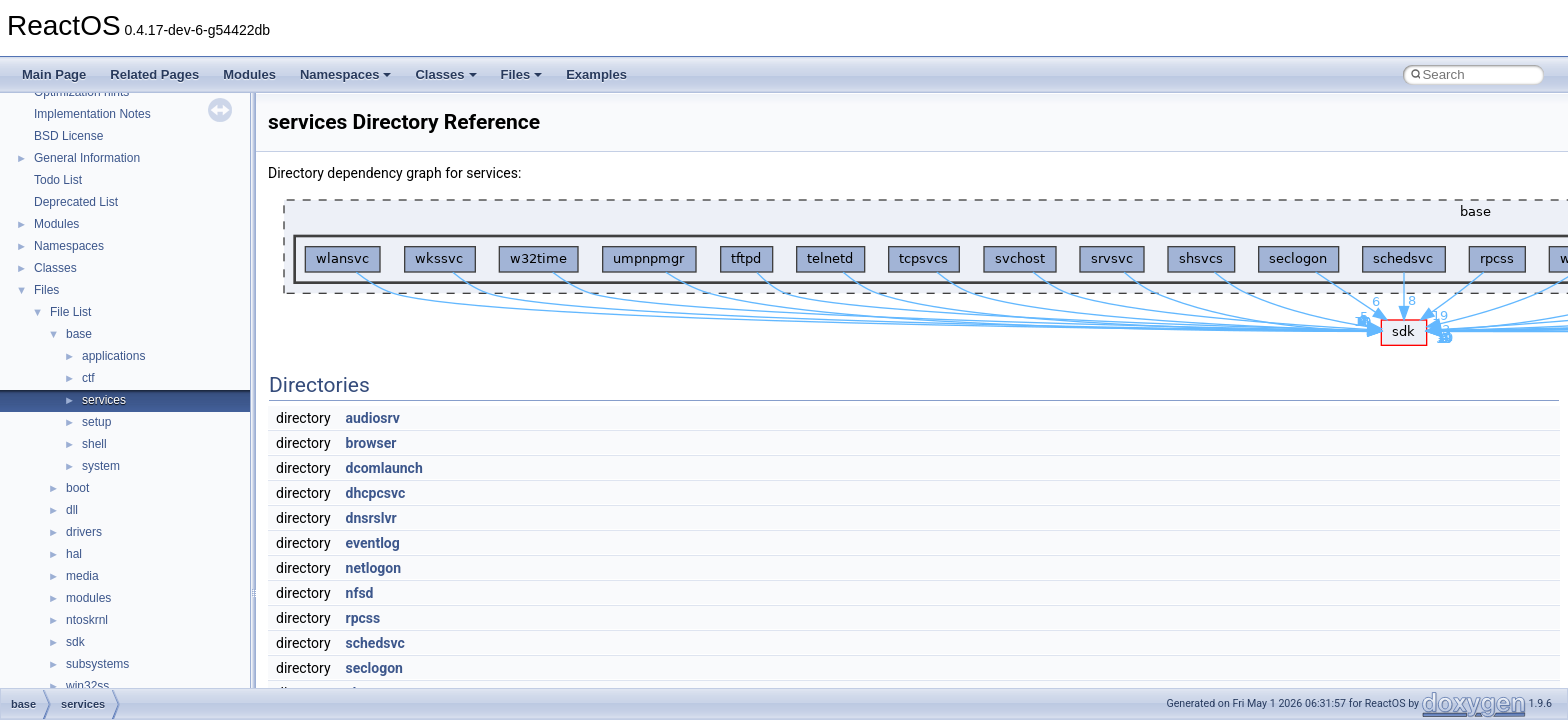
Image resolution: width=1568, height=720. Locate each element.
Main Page (54, 74)
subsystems (97, 664)
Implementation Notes (92, 114)
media (82, 576)
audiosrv (373, 418)
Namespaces (346, 74)
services (104, 400)
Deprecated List (76, 202)
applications (113, 356)
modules (88, 598)
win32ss (87, 686)
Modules (249, 74)
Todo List (58, 180)
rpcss (363, 618)
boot (77, 488)
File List (70, 312)
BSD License (68, 136)
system (101, 466)
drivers (84, 532)
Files (522, 74)
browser (371, 443)
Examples (596, 74)
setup (96, 422)
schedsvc (375, 643)
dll (72, 510)
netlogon (374, 568)
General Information (87, 158)
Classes (445, 74)
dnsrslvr (371, 518)
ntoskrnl (87, 620)
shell (94, 444)
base (79, 334)
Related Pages (154, 74)
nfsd (360, 593)
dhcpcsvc (376, 493)
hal (74, 554)
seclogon (374, 668)
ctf (88, 378)
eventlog (373, 543)
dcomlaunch (384, 468)
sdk (75, 642)
